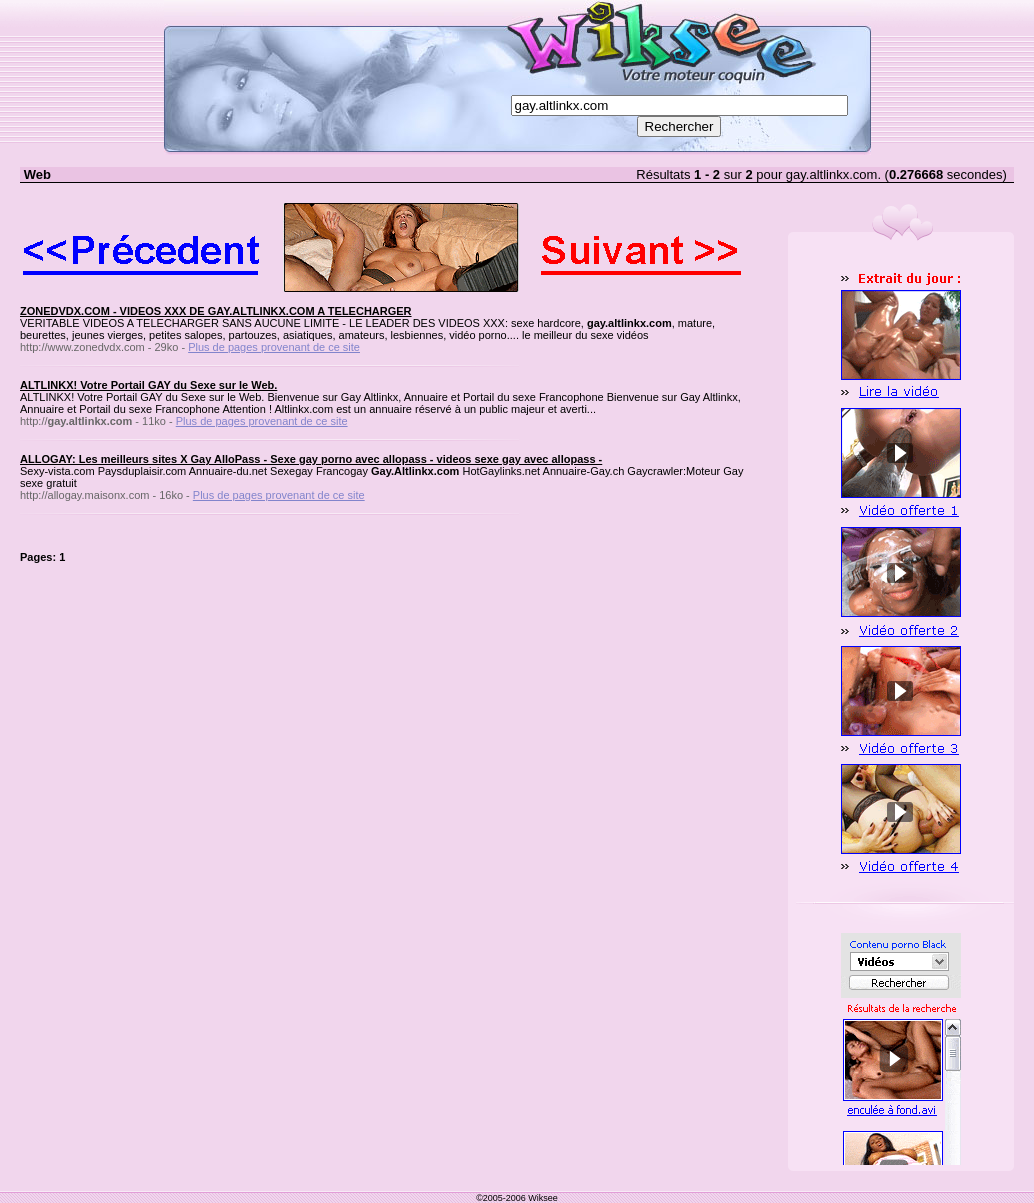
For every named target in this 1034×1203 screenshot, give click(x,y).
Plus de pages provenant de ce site (274, 347)
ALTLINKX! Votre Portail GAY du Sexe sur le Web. (148, 385)
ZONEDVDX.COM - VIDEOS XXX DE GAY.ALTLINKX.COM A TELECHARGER (216, 311)
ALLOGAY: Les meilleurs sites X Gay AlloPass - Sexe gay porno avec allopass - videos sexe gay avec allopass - (311, 459)
